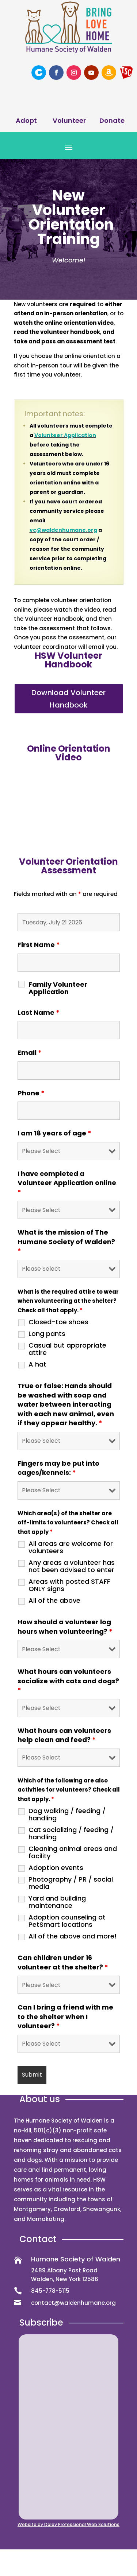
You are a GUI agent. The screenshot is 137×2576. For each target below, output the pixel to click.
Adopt (26, 120)
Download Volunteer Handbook (68, 698)
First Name (39, 944)
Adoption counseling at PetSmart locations (67, 1921)
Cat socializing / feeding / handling (71, 1833)
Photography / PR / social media (70, 1883)
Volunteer (69, 120)
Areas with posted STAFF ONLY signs (69, 1585)
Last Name (39, 1012)
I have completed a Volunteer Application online (67, 1183)
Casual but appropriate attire (67, 1349)
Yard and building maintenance (57, 1902)
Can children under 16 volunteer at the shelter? (63, 1962)
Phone (31, 1093)
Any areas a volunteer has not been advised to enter (71, 1566)
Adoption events (55, 1867)
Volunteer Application (65, 435)
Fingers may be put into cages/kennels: (58, 1468)
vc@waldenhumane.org (63, 530)
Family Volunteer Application (57, 988)
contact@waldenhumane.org (73, 2303)
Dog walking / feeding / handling (67, 1814)
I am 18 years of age (54, 1133)
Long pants (46, 1333)
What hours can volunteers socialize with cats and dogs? (68, 1681)
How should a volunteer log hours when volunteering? (65, 1626)
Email (30, 1052)
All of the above (54, 1600)
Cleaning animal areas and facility (72, 1852)
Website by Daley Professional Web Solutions (68, 2524)
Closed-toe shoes (58, 1322)
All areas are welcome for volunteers (70, 1547)
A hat (37, 1364)
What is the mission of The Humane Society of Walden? (66, 1241)
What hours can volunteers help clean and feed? (64, 1735)
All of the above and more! (72, 1936)
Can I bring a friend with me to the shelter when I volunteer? (65, 2016)
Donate (112, 120)
